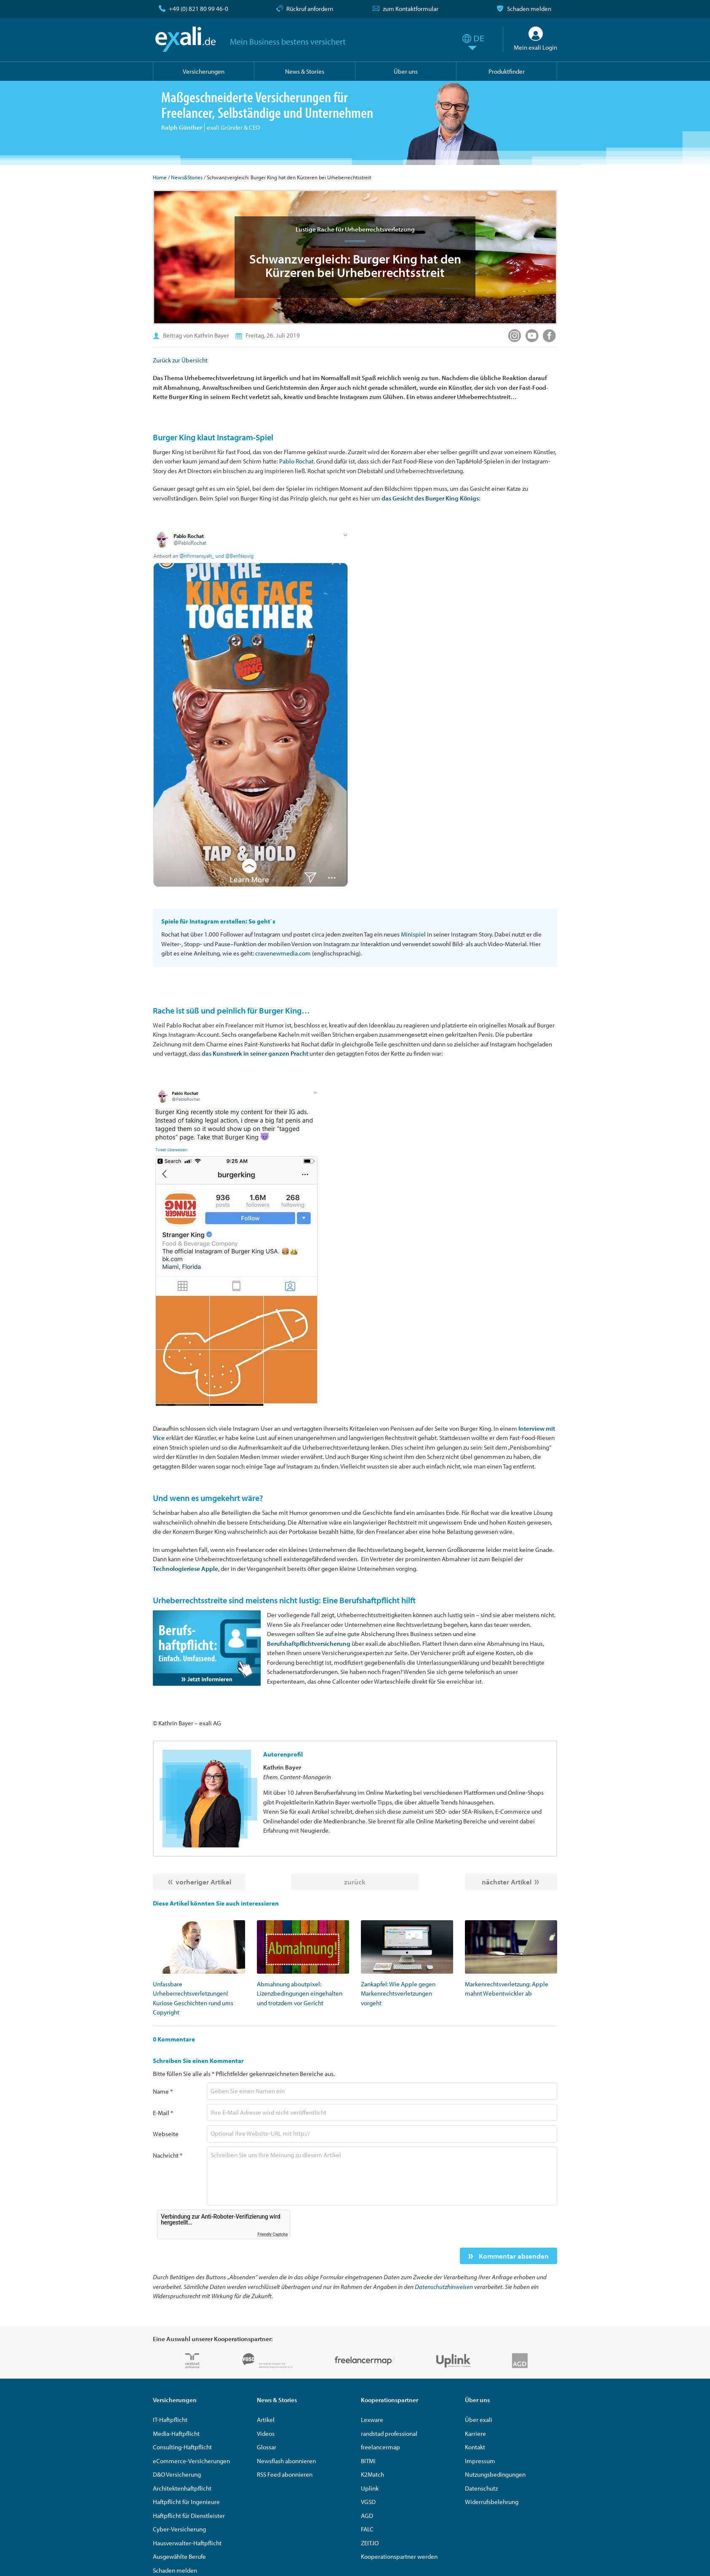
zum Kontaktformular (410, 9)
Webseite (166, 2134)
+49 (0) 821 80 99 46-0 (198, 9)
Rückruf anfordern (309, 9)
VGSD (368, 2502)
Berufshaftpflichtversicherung (308, 1643)
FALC (367, 2529)
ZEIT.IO (370, 2543)
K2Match (372, 2474)
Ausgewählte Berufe (179, 2556)
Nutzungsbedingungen (495, 2474)
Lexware (372, 2420)
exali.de (185, 39)
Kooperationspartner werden (399, 2556)
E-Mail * (163, 2113)
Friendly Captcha (272, 2234)
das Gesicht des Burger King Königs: (431, 498)
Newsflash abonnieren (286, 2461)
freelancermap (380, 2447)
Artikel (266, 2420)
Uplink (370, 2488)
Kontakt (475, 2447)
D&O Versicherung (177, 2474)
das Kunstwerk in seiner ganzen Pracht (255, 1053)
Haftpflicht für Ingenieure (186, 2502)
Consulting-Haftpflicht (182, 2447)
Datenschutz (481, 2488)
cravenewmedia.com (283, 953)
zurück (355, 1881)
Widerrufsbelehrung (491, 2502)
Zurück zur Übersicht (180, 360)
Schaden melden (529, 9)
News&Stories (187, 177)
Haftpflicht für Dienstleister (189, 2516)
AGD (367, 2516)
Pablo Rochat (296, 461)
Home (160, 177)
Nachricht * (167, 2155)
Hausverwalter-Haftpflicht (187, 2543)
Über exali (478, 2420)
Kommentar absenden (513, 2255)
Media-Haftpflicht (176, 2434)
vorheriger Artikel (203, 1881)
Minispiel (413, 934)
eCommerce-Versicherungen (191, 2461)
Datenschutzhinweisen (444, 2287)
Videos (266, 2434)
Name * (163, 2091)
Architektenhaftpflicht (182, 2488)
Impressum (480, 2461)
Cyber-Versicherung (179, 2529)
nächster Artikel (506, 1881)
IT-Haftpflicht (170, 2420)
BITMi (368, 2461)
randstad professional (389, 2434)
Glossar (266, 2447)
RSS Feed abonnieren (284, 2474)
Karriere (475, 2434)
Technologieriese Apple (185, 1569)
